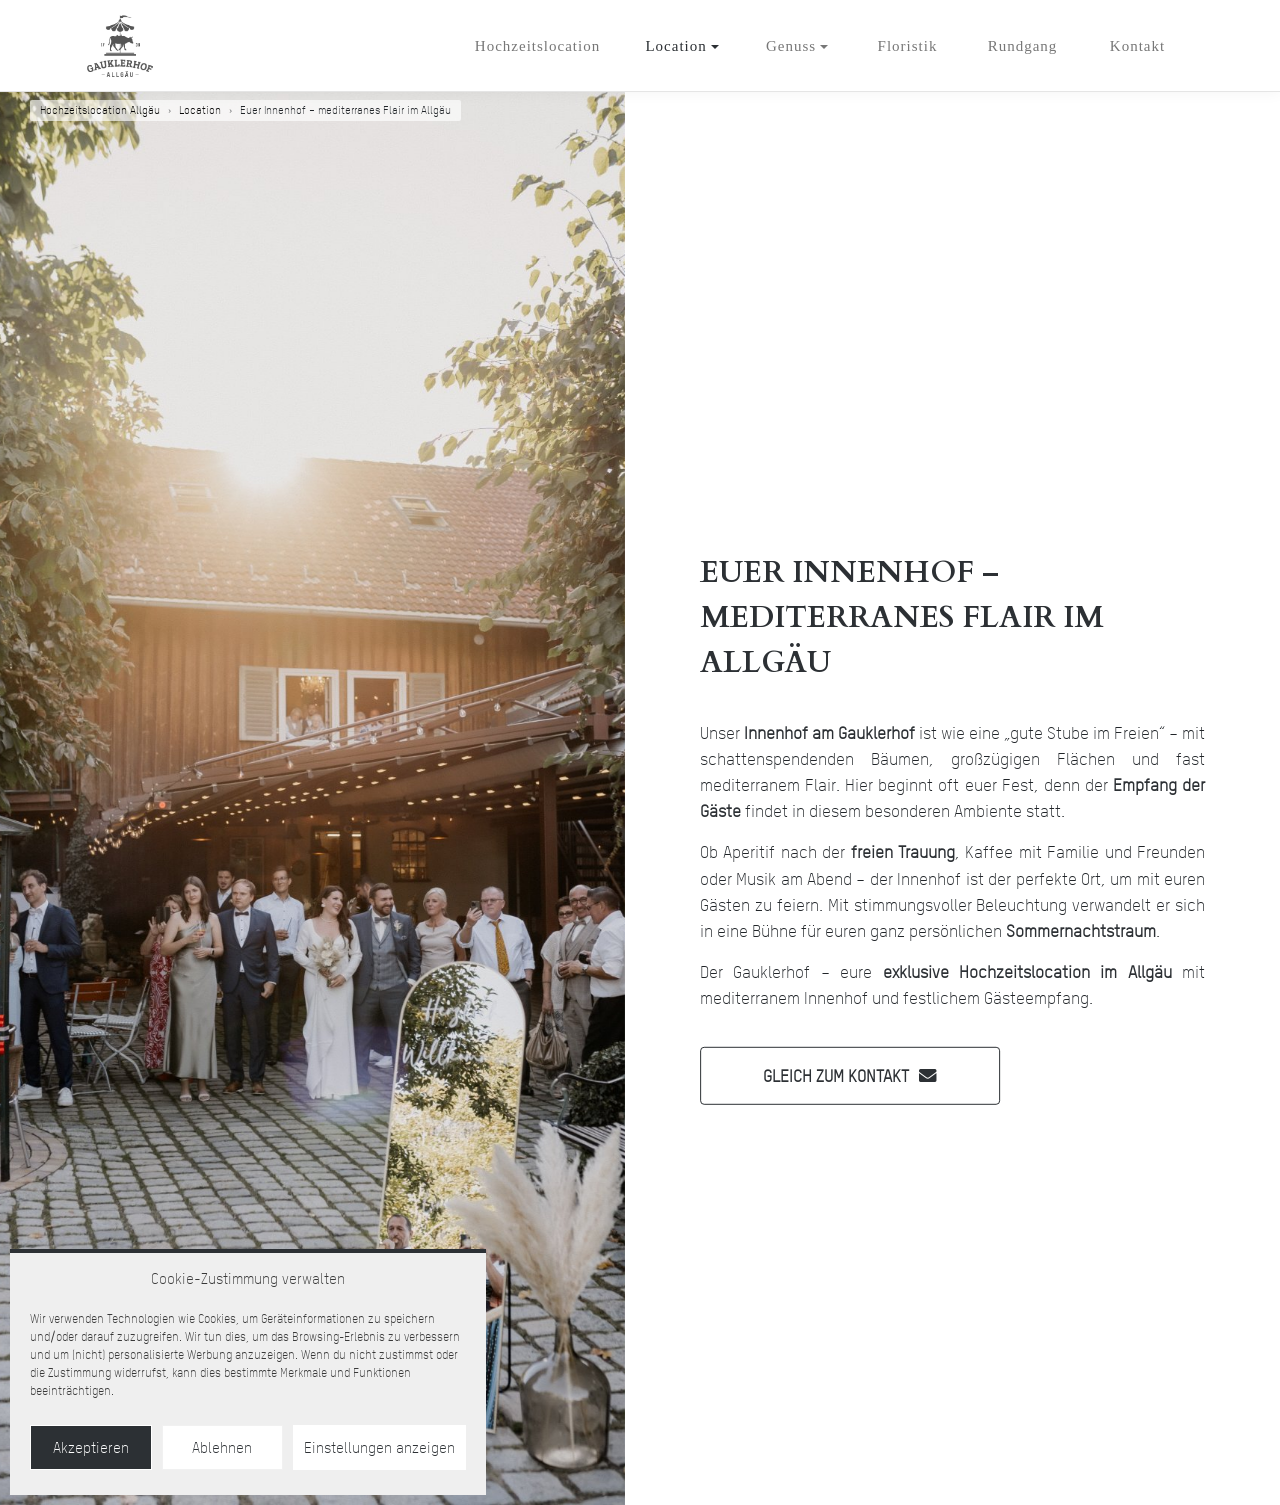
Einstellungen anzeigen (379, 1448)
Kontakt (1137, 46)
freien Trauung (903, 851)
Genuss (791, 46)
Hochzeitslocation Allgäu (100, 110)
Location (675, 46)
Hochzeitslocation (537, 46)
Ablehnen (222, 1448)
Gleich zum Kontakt (836, 1074)
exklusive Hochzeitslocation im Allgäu (1027, 971)
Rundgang (1023, 46)
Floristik (908, 46)
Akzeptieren (91, 1448)
